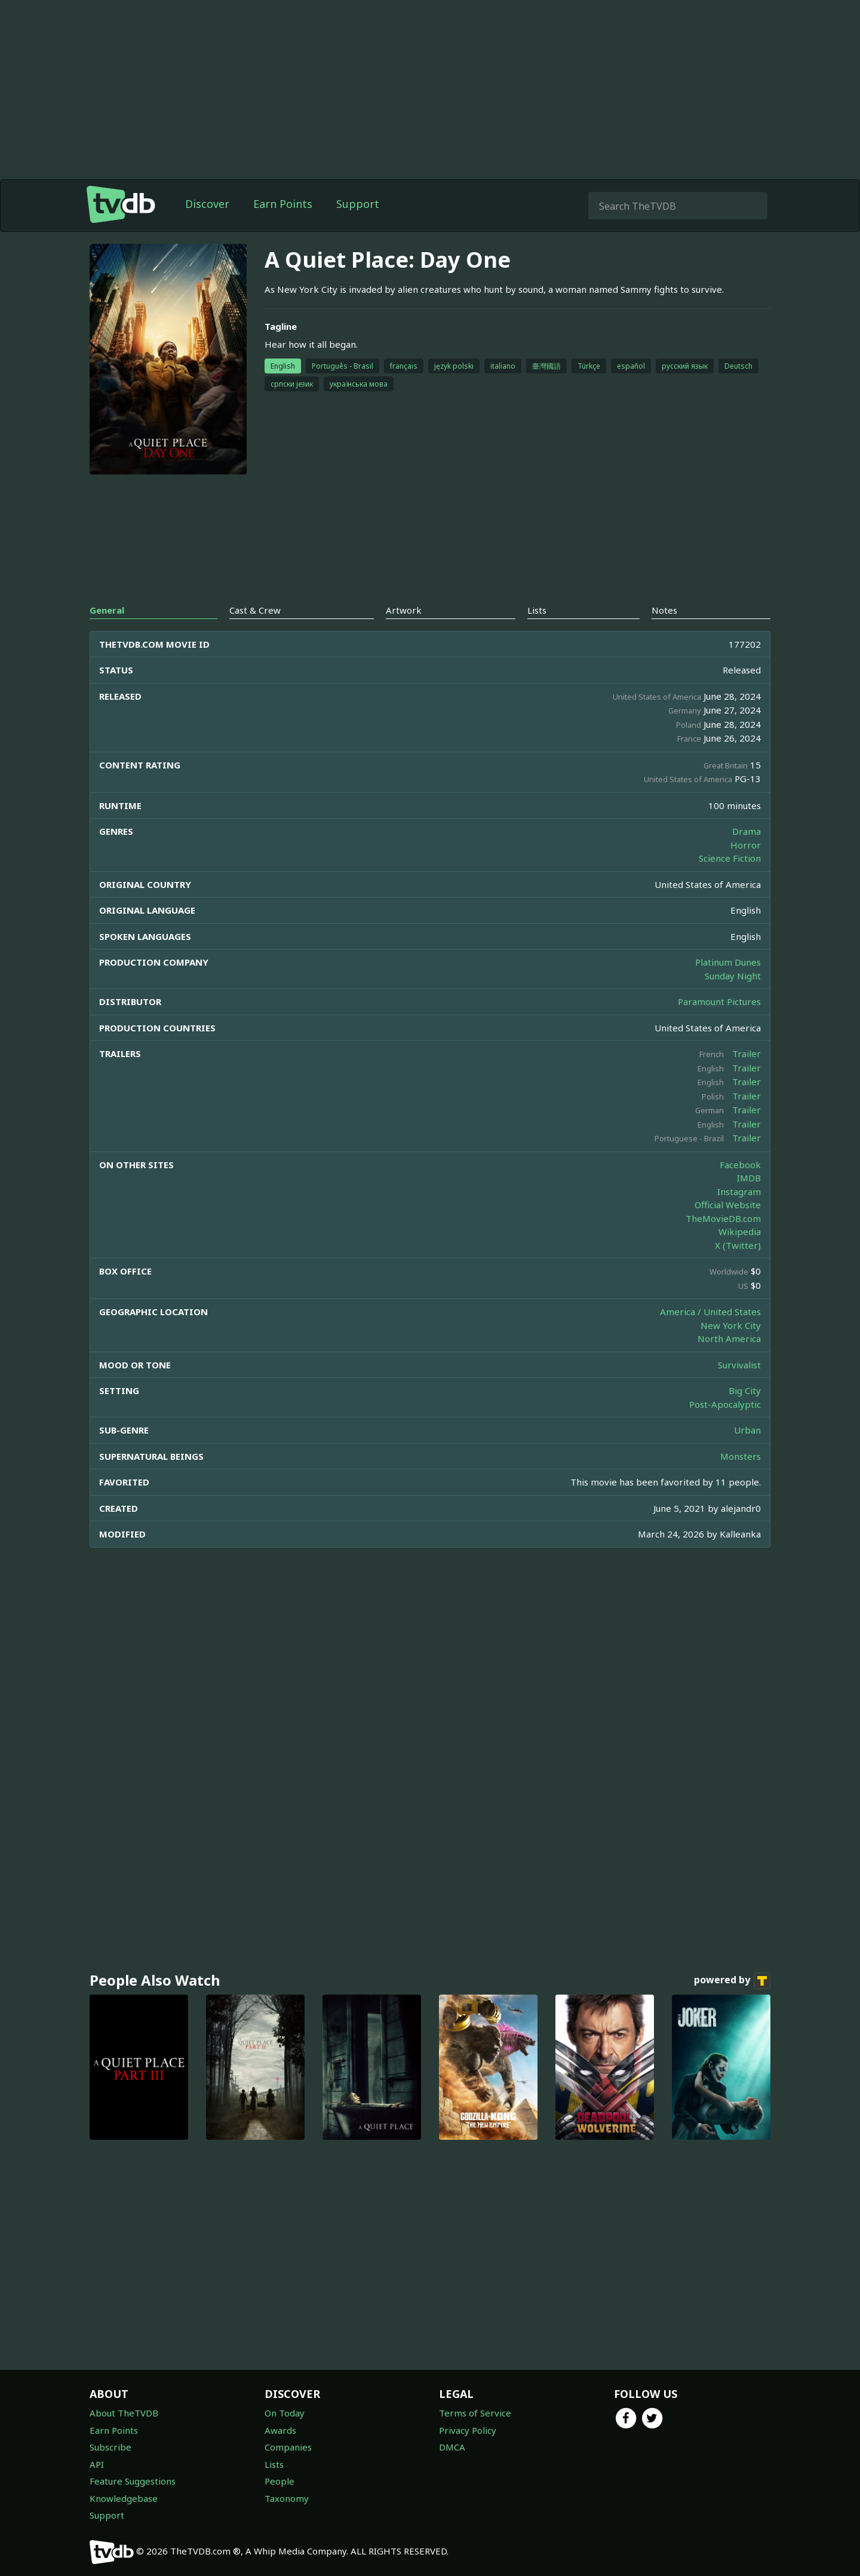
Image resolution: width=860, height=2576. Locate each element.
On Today (285, 2413)
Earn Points (282, 204)
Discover (207, 204)
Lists (274, 2464)
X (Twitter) (738, 1245)
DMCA (452, 2447)
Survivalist (739, 1365)
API (97, 2464)
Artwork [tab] (404, 610)
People (279, 2481)
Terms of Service (475, 2413)
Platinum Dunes (728, 962)
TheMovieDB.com (723, 1218)
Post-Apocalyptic (725, 1404)
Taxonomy (287, 2498)
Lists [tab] (536, 610)
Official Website (728, 1205)
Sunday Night (733, 976)
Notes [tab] (664, 610)
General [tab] (107, 610)
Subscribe (110, 2447)
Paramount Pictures (719, 1001)
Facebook (740, 1165)
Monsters (740, 1456)
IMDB (749, 1178)
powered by (732, 1980)
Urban (747, 1430)
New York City (731, 1325)
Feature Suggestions (133, 2481)
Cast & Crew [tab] (255, 610)
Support (357, 204)
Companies (288, 2447)
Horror (745, 845)
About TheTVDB (124, 2413)
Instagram (739, 1191)
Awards (280, 2430)
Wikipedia (739, 1232)
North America (729, 1338)
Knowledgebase (124, 2498)
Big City (745, 1390)
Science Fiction (730, 858)
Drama (746, 831)
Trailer (746, 1053)
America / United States (710, 1312)
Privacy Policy (467, 2430)
